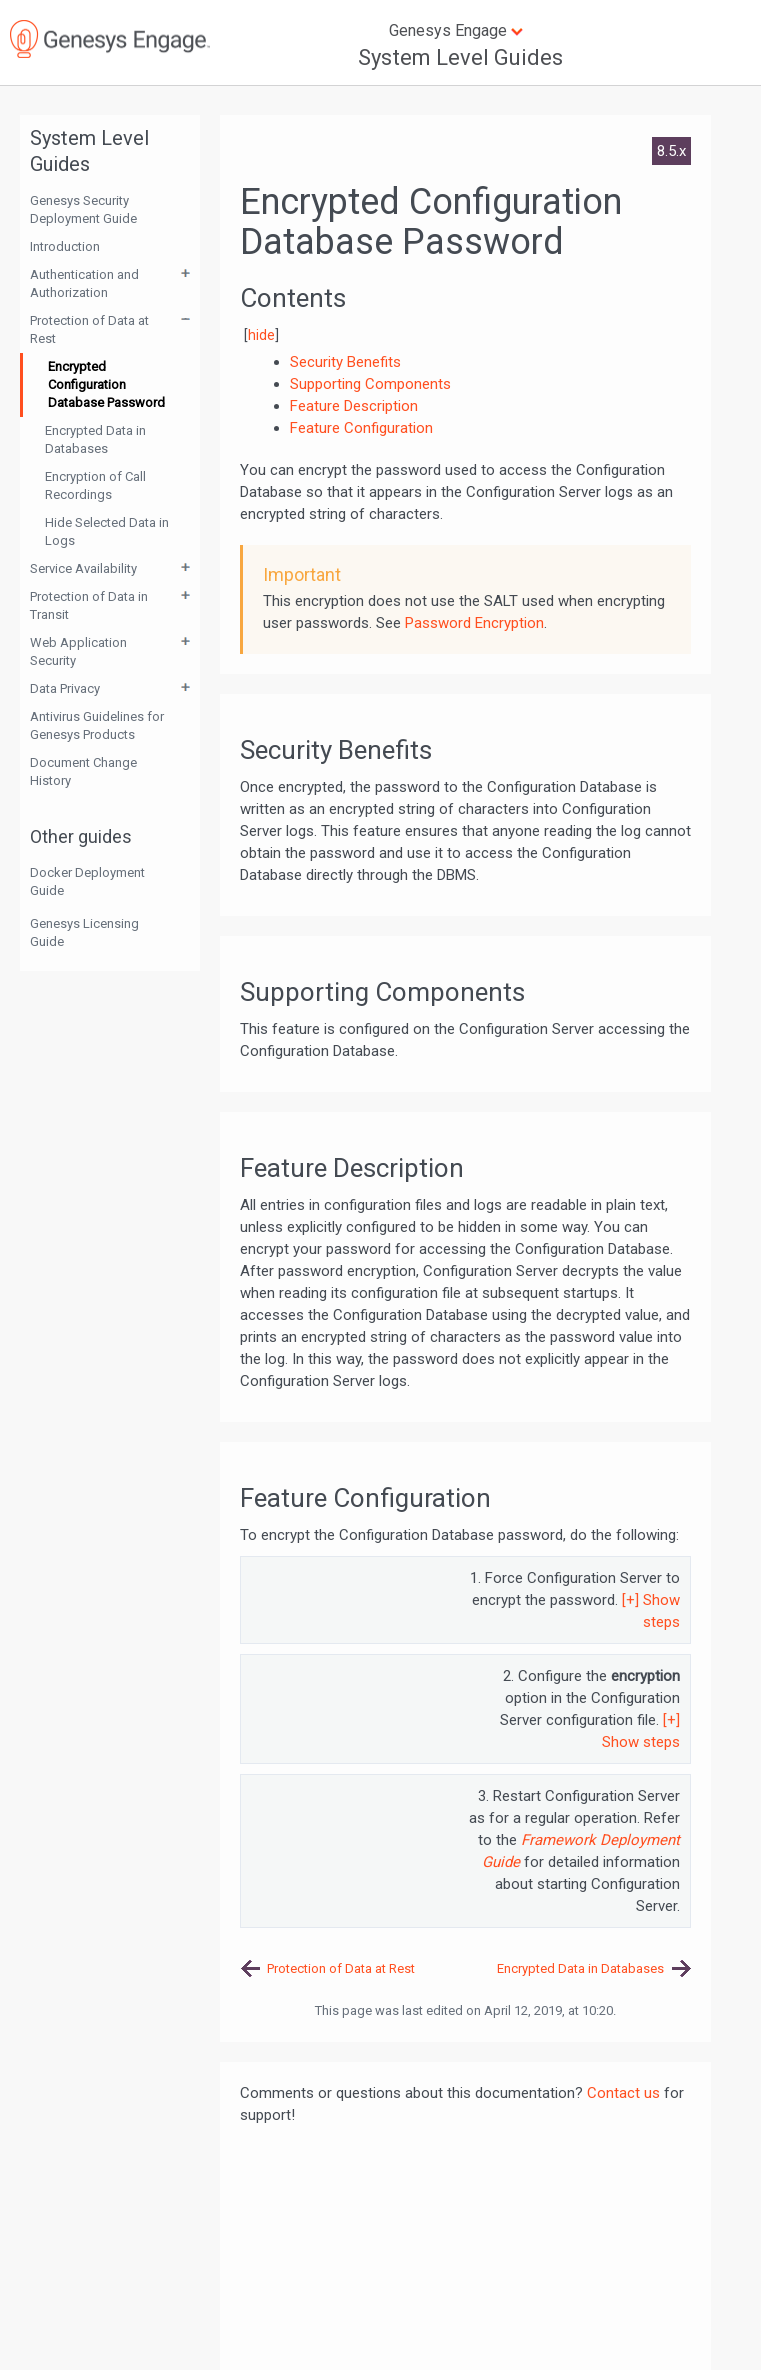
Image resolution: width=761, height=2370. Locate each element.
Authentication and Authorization (84, 283)
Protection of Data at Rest (89, 329)
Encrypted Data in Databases (95, 439)
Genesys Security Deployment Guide (83, 209)
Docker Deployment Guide (87, 881)
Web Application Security (78, 651)
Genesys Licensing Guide (84, 932)
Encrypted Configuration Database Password (106, 384)
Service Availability (83, 568)
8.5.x (671, 151)
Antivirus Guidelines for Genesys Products (97, 725)
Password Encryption (474, 623)
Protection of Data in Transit (89, 605)
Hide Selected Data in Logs (107, 531)
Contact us (623, 2093)
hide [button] (261, 335)
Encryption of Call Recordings (95, 485)
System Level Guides (460, 57)
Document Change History (83, 771)
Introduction (65, 246)
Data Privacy (65, 688)
